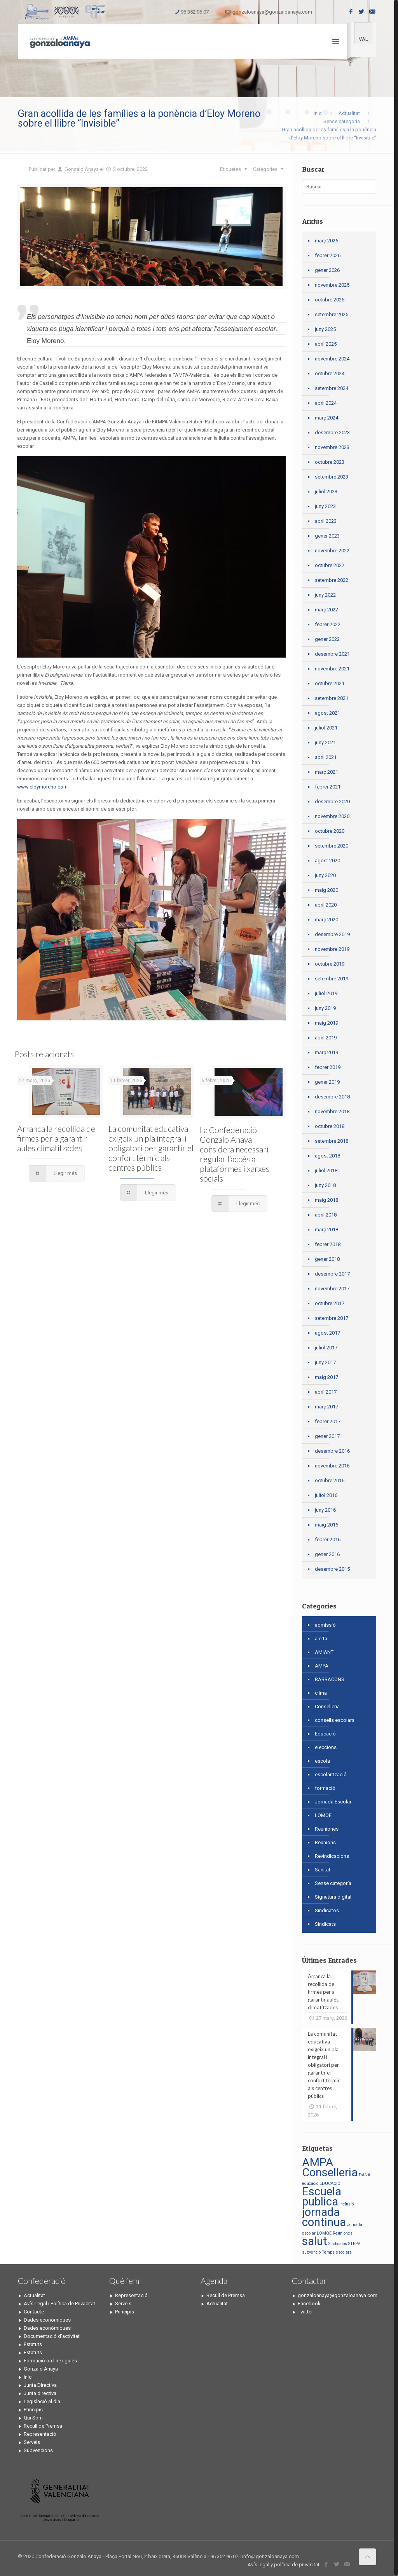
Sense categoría (341, 121)
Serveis (32, 2442)
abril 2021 (326, 757)
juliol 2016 (326, 1495)
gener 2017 (327, 1436)
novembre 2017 (332, 1288)
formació (325, 1788)
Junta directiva (40, 2393)
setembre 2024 (331, 388)
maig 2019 (326, 1023)
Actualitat (349, 113)
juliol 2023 (326, 491)
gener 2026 (327, 270)
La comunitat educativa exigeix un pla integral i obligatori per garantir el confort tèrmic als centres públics (151, 1148)
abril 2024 (326, 403)
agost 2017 (327, 1333)
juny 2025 (325, 329)
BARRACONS (329, 1679)
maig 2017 (326, 1377)
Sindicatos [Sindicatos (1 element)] (337, 2243)
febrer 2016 (327, 1539)
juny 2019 (325, 1008)
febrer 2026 (327, 255)
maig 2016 (326, 1525)
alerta (321, 1638)
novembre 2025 (332, 285)
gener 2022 (327, 639)
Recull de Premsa (43, 2426)
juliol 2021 (326, 728)
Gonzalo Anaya (82, 169)
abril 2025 (326, 344)
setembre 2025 (331, 314)
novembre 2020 (332, 816)
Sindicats (325, 1924)
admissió (325, 1625)
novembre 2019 (332, 949)
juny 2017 (325, 1362)
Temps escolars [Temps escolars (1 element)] (337, 2252)
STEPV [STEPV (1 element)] (354, 2243)
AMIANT (324, 1652)
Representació (40, 2434)
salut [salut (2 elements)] (314, 2241)
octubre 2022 (329, 565)
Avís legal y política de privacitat (283, 2564)
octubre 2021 (329, 683)
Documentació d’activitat (52, 2336)
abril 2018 (326, 1215)
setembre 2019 (331, 979)
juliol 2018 (326, 1170)
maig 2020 (326, 890)
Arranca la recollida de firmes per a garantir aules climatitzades (56, 1138)
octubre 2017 (329, 1303)
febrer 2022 (327, 624)
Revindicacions (332, 1856)
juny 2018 (325, 1185)
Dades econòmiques (47, 2320)
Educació (325, 1734)
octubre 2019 (329, 964)
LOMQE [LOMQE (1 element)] (324, 2233)
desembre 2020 (332, 801)
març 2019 (326, 1052)
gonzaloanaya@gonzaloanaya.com (272, 12)
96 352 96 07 (195, 12)
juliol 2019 (326, 993)
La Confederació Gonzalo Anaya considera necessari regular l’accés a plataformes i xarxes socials (234, 1154)
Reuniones (327, 1829)
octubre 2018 (329, 1126)
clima (321, 1693)
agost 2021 (327, 713)
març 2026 (326, 241)
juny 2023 (325, 506)
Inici (318, 113)
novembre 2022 (332, 550)
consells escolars (334, 1720)
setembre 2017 (331, 1318)
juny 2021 (325, 742)
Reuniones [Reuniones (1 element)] (343, 2233)
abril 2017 (326, 1392)
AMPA (321, 1666)
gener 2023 (327, 536)
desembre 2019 (332, 934)
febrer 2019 (327, 1067)
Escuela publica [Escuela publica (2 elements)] (321, 2196)
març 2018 (326, 1229)
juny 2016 (325, 1510)
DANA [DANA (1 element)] (364, 2174)
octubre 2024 (329, 373)
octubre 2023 (329, 462)
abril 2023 (326, 521)
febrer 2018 (327, 1244)
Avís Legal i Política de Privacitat (59, 2303)
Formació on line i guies (50, 2361)
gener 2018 (327, 1259)
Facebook (309, 2303)
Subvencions (38, 2450)
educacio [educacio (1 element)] (310, 2183)
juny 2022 (325, 595)
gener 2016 (327, 1554)
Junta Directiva (40, 2385)
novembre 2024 (332, 359)
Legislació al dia (42, 2401)
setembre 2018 (331, 1141)
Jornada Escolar (333, 1802)
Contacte (34, 2312)
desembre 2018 (332, 1097)
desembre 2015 (332, 1569)
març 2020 (326, 919)
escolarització (331, 1774)
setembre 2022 (331, 580)
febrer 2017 (327, 1421)
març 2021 (326, 772)
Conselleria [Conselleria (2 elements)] (330, 2172)
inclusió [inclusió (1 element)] (346, 2204)
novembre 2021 (332, 669)
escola (322, 1761)
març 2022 (326, 610)
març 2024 (326, 418)
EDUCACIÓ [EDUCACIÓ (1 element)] (329, 2183)
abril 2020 (326, 905)
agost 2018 (327, 1156)
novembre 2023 (332, 447)
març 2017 (326, 1407)
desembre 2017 (332, 1274)
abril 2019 (326, 1038)
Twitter (305, 2312)
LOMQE (323, 1815)
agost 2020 (327, 860)
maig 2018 (326, 1200)
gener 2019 (327, 1082)
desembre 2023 (332, 432)
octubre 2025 (329, 300)
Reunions (325, 1842)
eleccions (326, 1747)
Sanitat (322, 1870)
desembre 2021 (332, 654)
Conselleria (327, 1706)
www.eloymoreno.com (43, 787)
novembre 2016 (332, 1466)
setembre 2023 (331, 477)
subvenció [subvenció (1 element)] (311, 2252)
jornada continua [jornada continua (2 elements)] (324, 2217)
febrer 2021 (327, 787)
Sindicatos (327, 1910)
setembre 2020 (331, 846)
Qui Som (33, 2418)
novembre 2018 (332, 1111)
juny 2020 (325, 875)
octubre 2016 (329, 1480)
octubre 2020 (329, 831)
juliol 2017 (326, 1348)
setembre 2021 (331, 698)
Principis (33, 2409)
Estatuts (33, 2344)
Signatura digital (333, 1897)
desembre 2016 (332, 1451)
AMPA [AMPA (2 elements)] (317, 2162)
